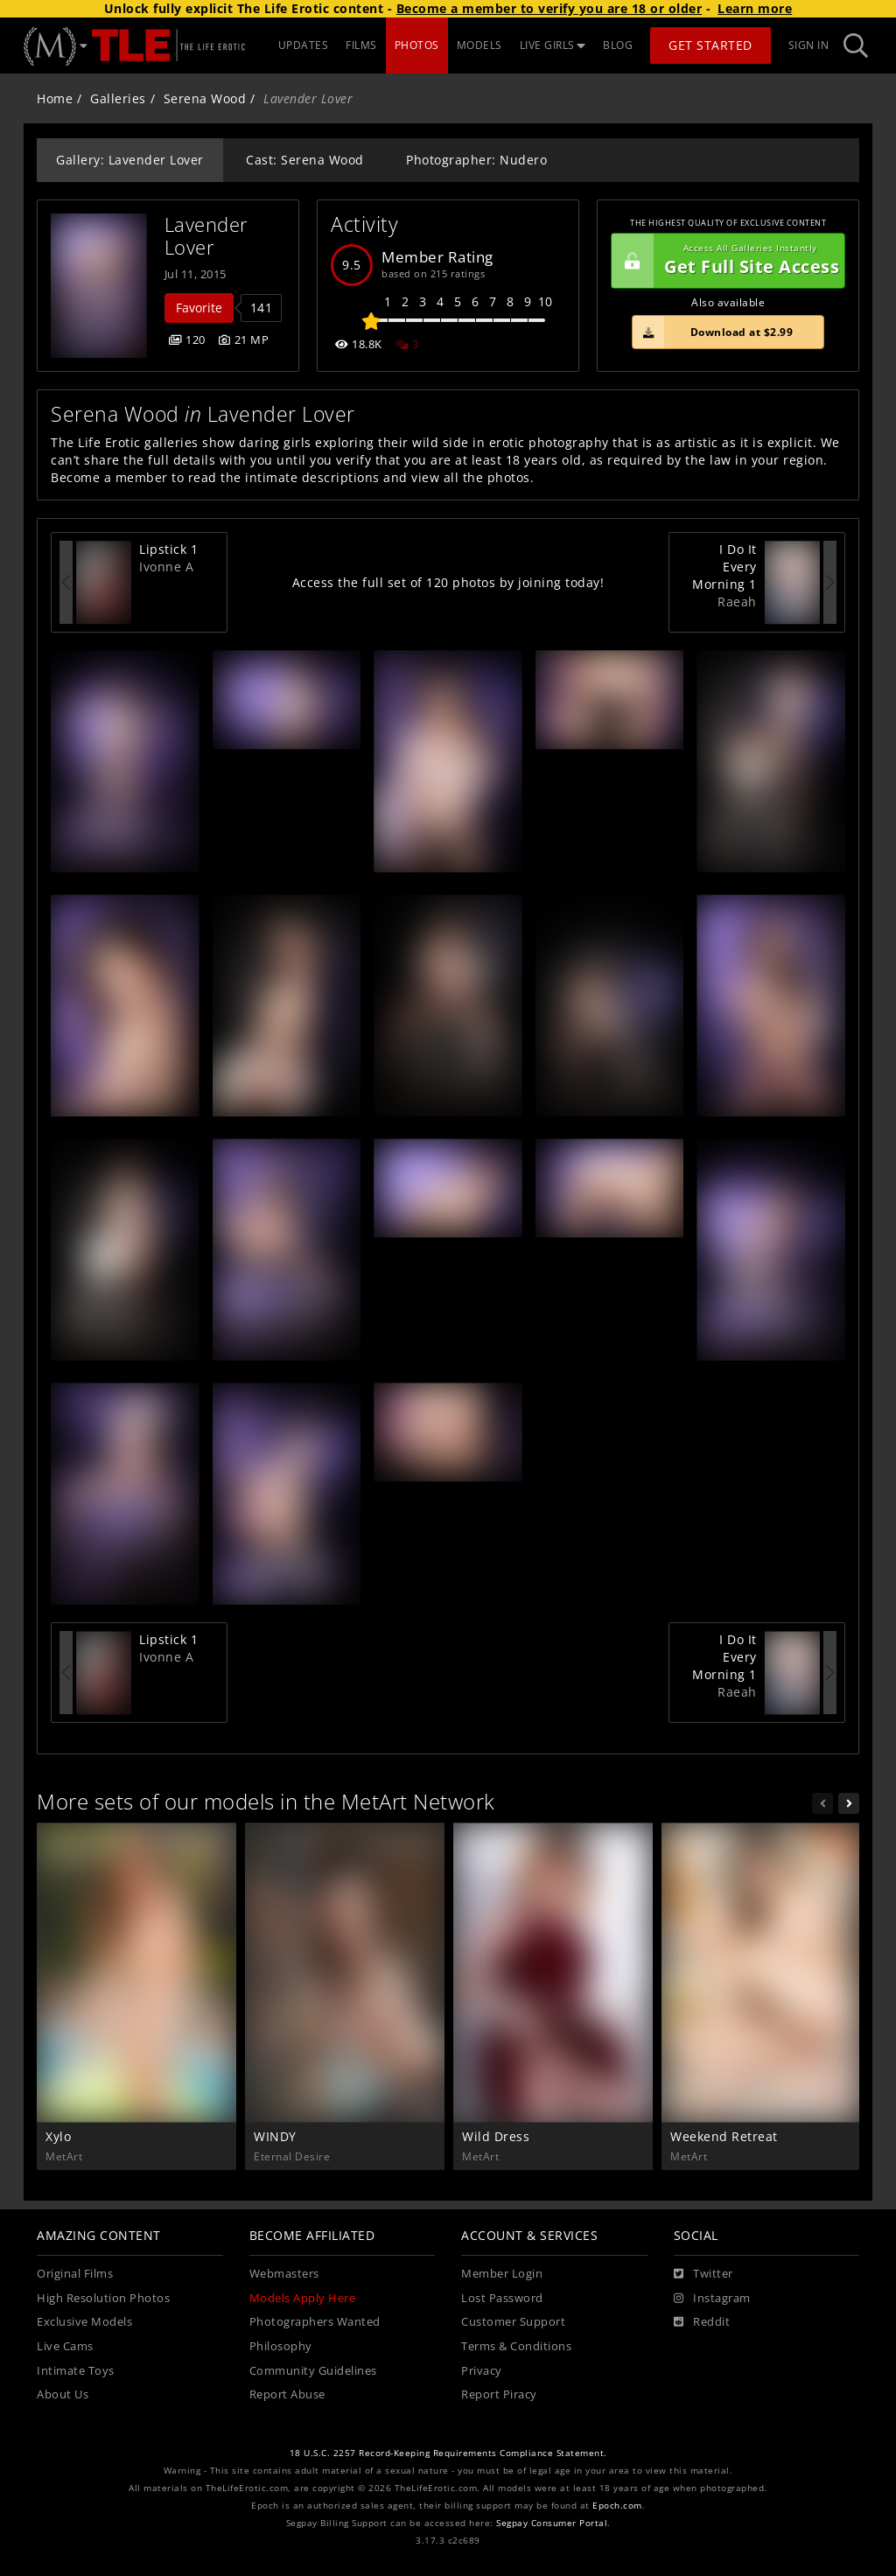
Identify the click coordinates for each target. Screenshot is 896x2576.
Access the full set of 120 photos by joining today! (448, 582)
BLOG (618, 45)
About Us (62, 2394)
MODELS (479, 45)
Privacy (481, 2370)
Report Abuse (287, 2394)
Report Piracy (499, 2394)
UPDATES (303, 45)
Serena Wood (205, 98)
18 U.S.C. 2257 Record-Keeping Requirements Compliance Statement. (448, 2453)
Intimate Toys (76, 2370)
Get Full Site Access (725, 261)
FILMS (361, 45)
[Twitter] (703, 2274)
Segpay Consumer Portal (551, 2523)
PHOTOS (417, 45)
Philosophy (280, 2346)
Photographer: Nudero (476, 159)
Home (55, 98)
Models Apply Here (302, 2298)
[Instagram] (712, 2298)
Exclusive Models (84, 2321)
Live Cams (65, 2346)
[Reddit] (702, 2322)
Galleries (118, 98)
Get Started (710, 45)
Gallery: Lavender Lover (130, 159)
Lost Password (502, 2298)
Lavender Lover (209, 236)
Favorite (199, 307)
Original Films (75, 2273)
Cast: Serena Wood (305, 159)
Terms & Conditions (516, 2346)
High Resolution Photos (103, 2298)
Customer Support (513, 2321)
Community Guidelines (313, 2370)
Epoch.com (617, 2505)
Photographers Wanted (315, 2321)
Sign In (809, 45)
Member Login (501, 2273)
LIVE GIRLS (553, 45)
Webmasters (284, 2273)
